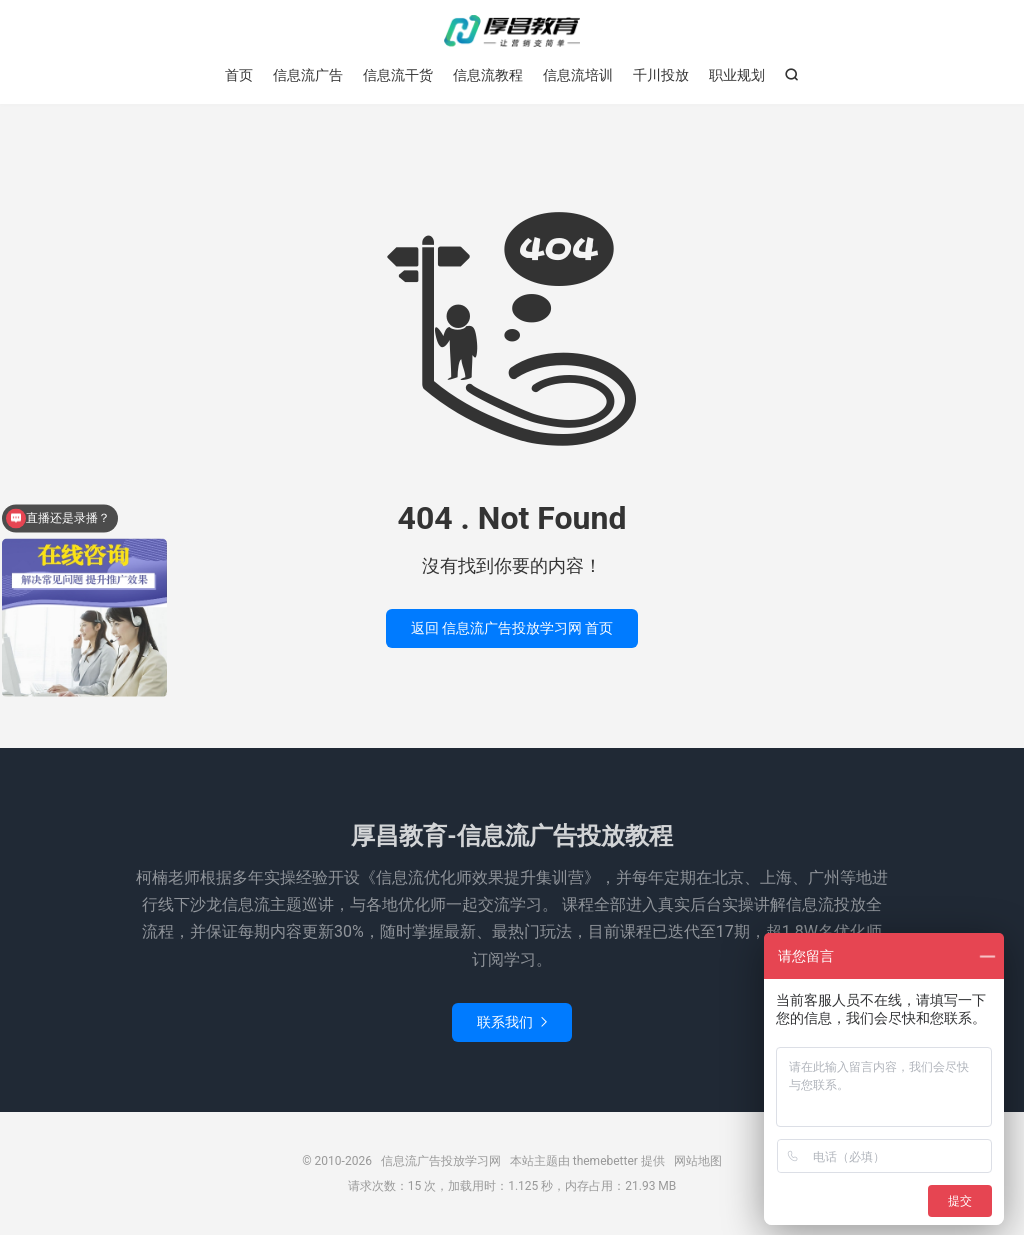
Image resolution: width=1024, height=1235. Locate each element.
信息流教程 (488, 75)
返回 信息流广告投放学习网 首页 (512, 628)
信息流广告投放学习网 (512, 31)
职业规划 (737, 75)
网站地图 (698, 1161)
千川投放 (661, 75)
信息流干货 (398, 75)
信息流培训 (578, 75)
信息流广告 (308, 75)
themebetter (605, 1161)
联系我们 (512, 1022)
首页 (239, 75)
